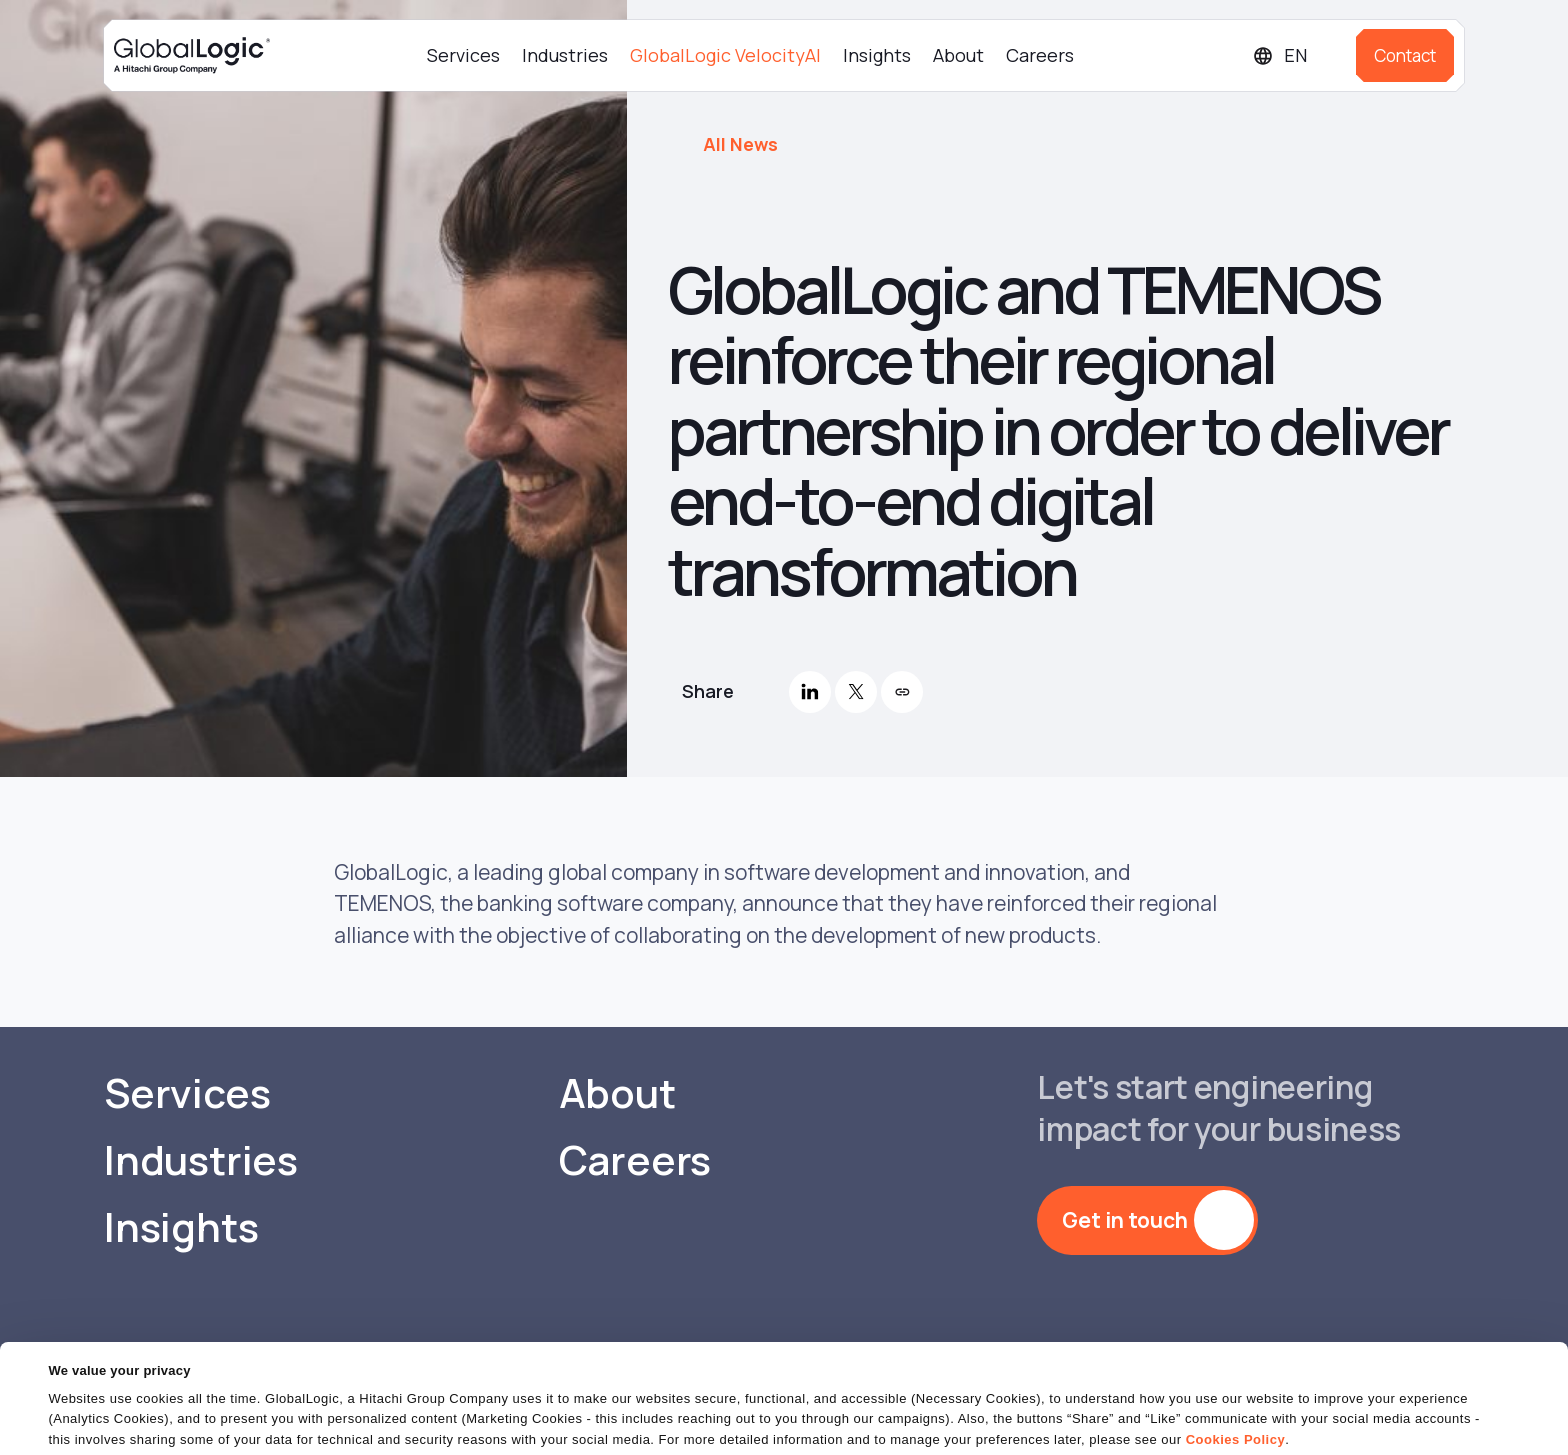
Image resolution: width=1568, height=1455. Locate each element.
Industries (565, 55)
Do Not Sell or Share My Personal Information (1323, 1419)
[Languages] (1296, 55)
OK (1057, 1419)
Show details (88, 1427)
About (958, 55)
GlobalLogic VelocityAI (725, 55)
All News (740, 144)
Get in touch (1125, 1220)
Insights (877, 55)
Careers (1040, 55)
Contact (1405, 55)
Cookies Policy (1235, 1379)
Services (463, 55)
